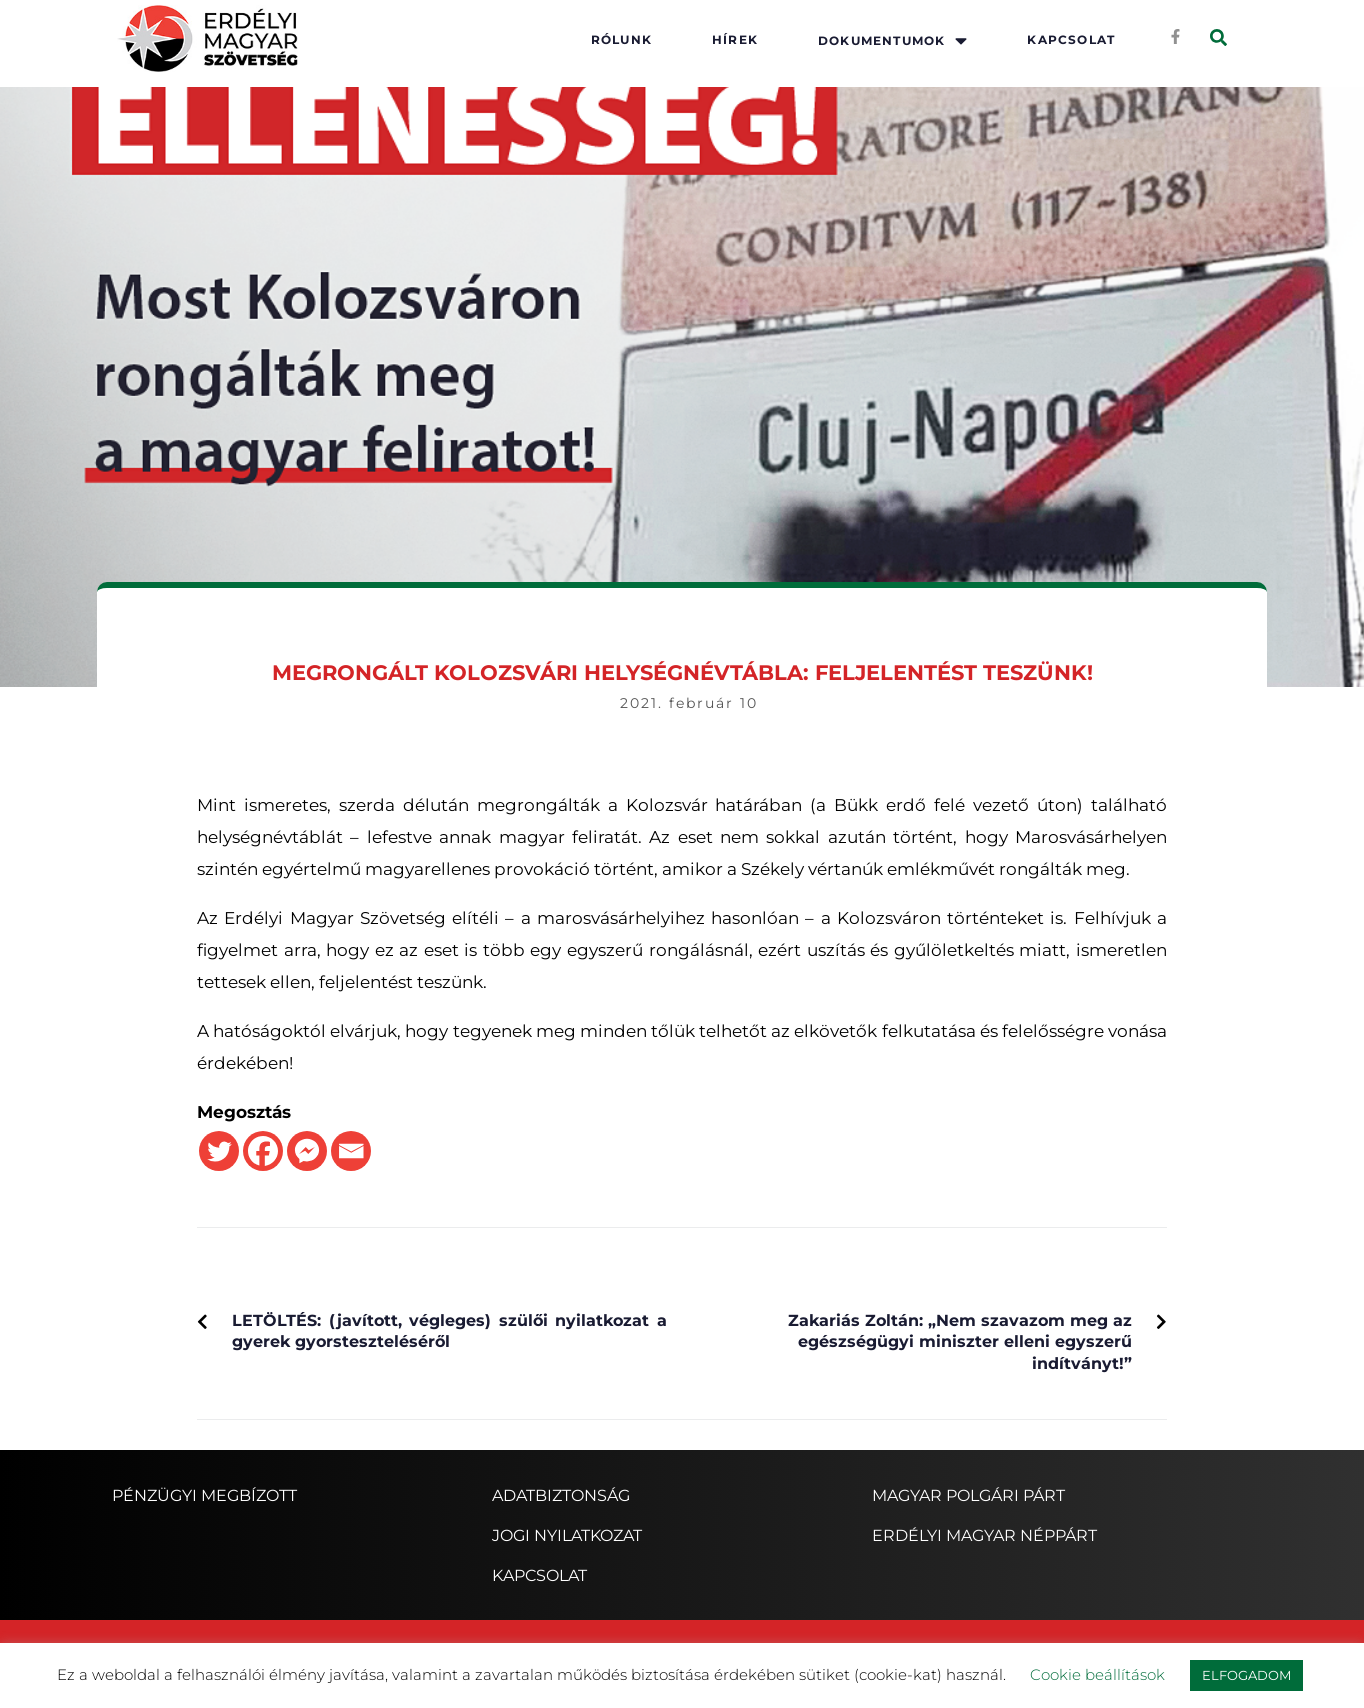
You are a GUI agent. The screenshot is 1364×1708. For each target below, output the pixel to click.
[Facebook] (263, 1151)
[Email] (351, 1151)
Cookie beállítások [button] (1097, 1674)
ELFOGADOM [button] (1246, 1675)
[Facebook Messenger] (307, 1151)
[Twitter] (219, 1151)
